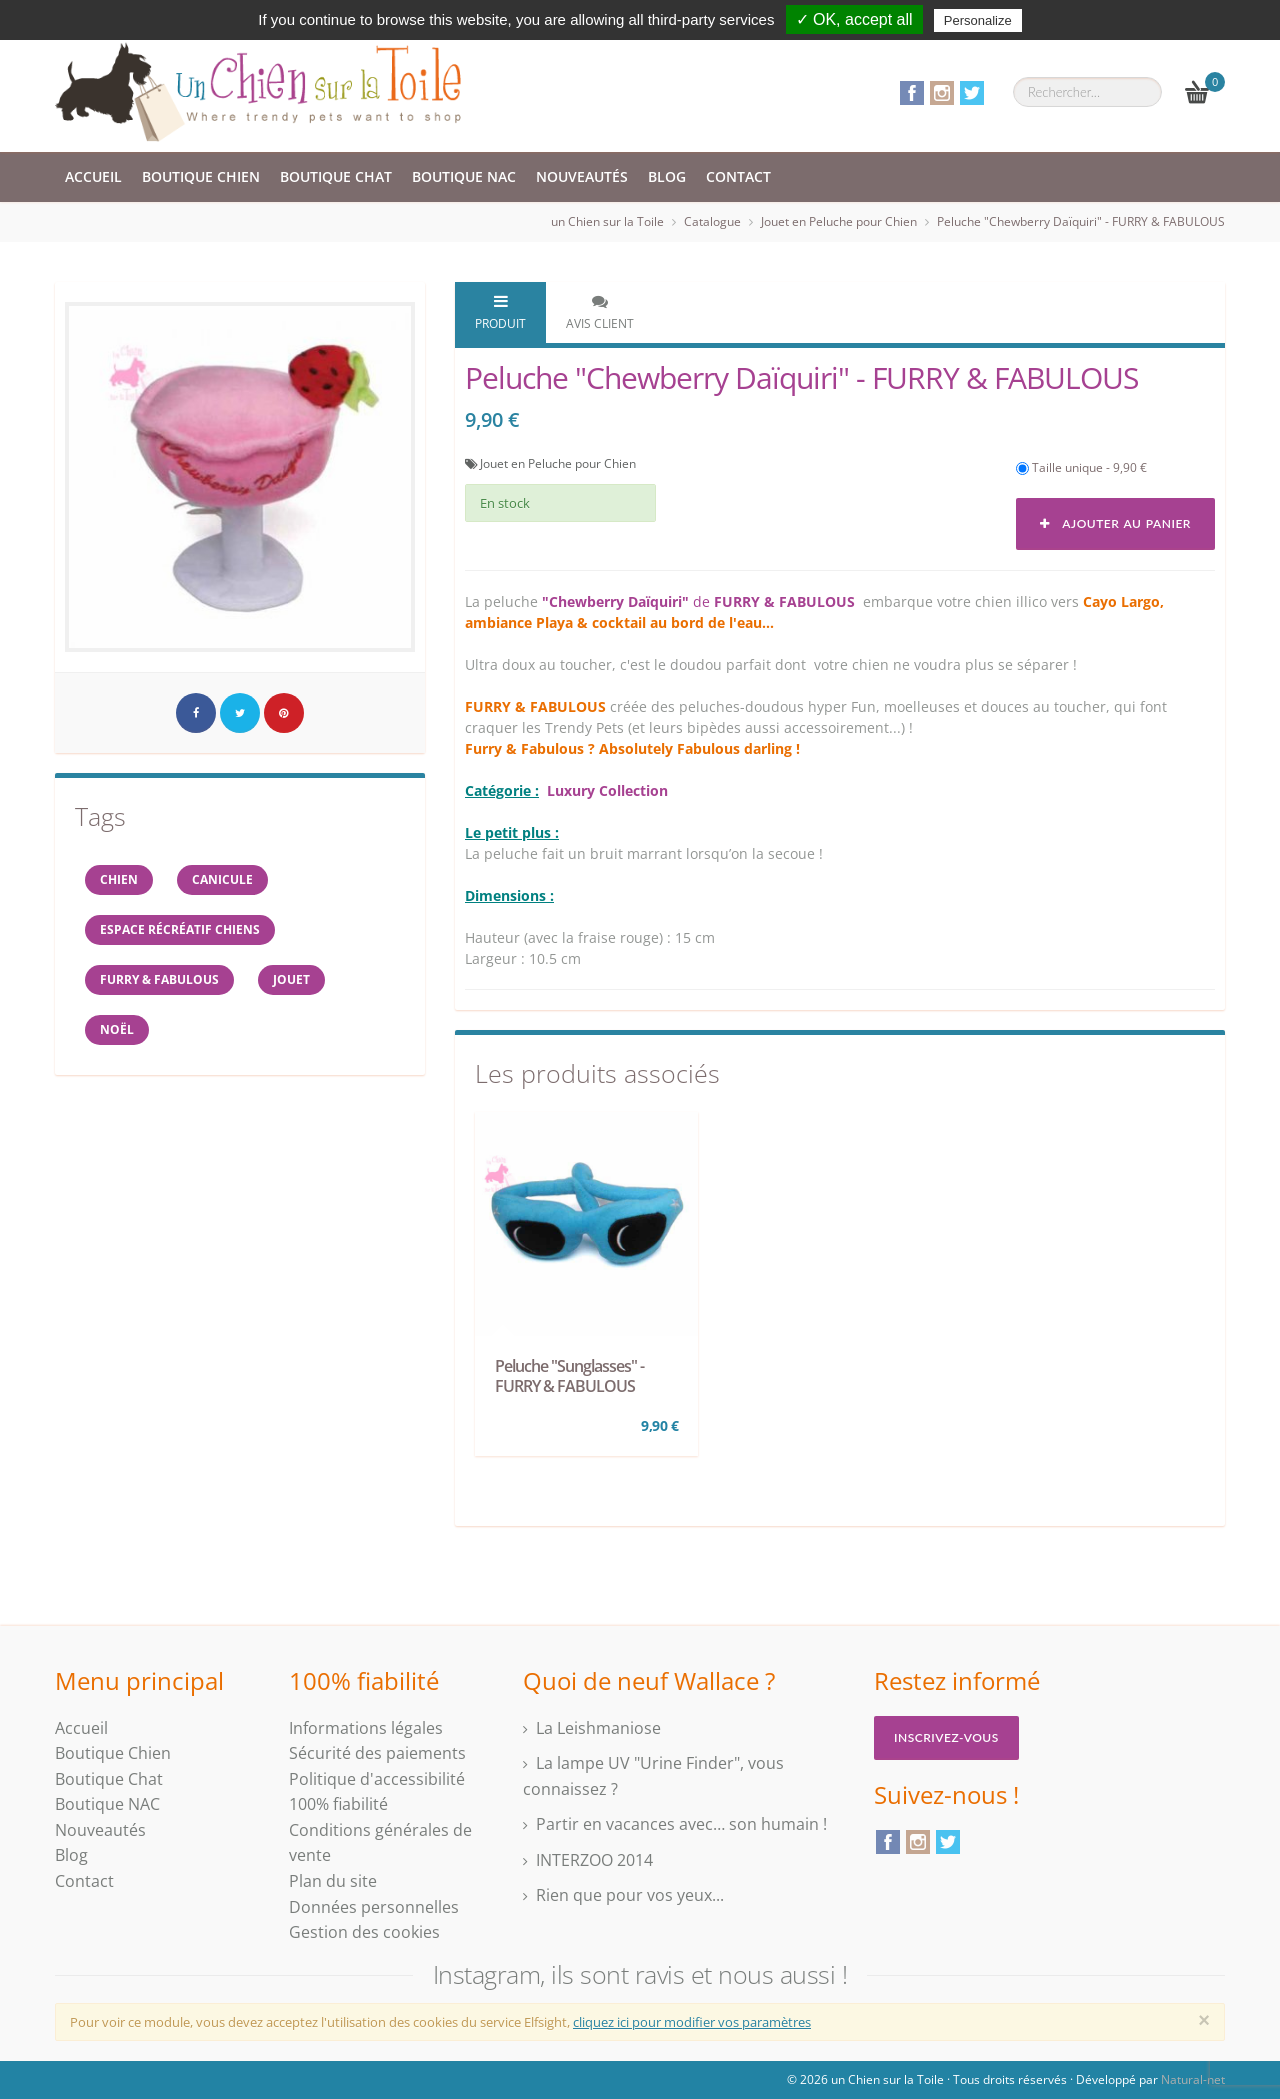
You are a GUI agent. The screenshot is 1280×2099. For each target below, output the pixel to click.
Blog (667, 176)
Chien (119, 879)
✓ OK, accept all (854, 19)
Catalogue (712, 221)
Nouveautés (582, 176)
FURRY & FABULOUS (159, 979)
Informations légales (366, 1728)
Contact (738, 176)
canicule (222, 879)
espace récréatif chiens (180, 929)
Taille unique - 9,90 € (1081, 467)
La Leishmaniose (598, 1728)
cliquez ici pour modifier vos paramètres (692, 2022)
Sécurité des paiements (377, 1753)
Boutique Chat (336, 176)
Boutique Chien (201, 176)
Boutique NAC (464, 176)
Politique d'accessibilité (377, 1779)
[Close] (1204, 2020)
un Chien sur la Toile (607, 221)
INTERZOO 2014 (594, 1860)
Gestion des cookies (364, 1932)
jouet (291, 979)
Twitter (972, 93)
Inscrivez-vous (946, 1737)
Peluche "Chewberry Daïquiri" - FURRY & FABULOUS (1081, 221)
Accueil (93, 176)
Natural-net (1193, 2079)
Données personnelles (374, 1907)
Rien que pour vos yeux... (630, 1895)
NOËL (117, 1029)
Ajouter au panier (1115, 523)
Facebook (912, 93)
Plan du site (333, 1881)
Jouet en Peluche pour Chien (839, 221)
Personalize (978, 20)
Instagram (942, 93)
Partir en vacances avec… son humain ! (681, 1824)
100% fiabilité (338, 1804)
